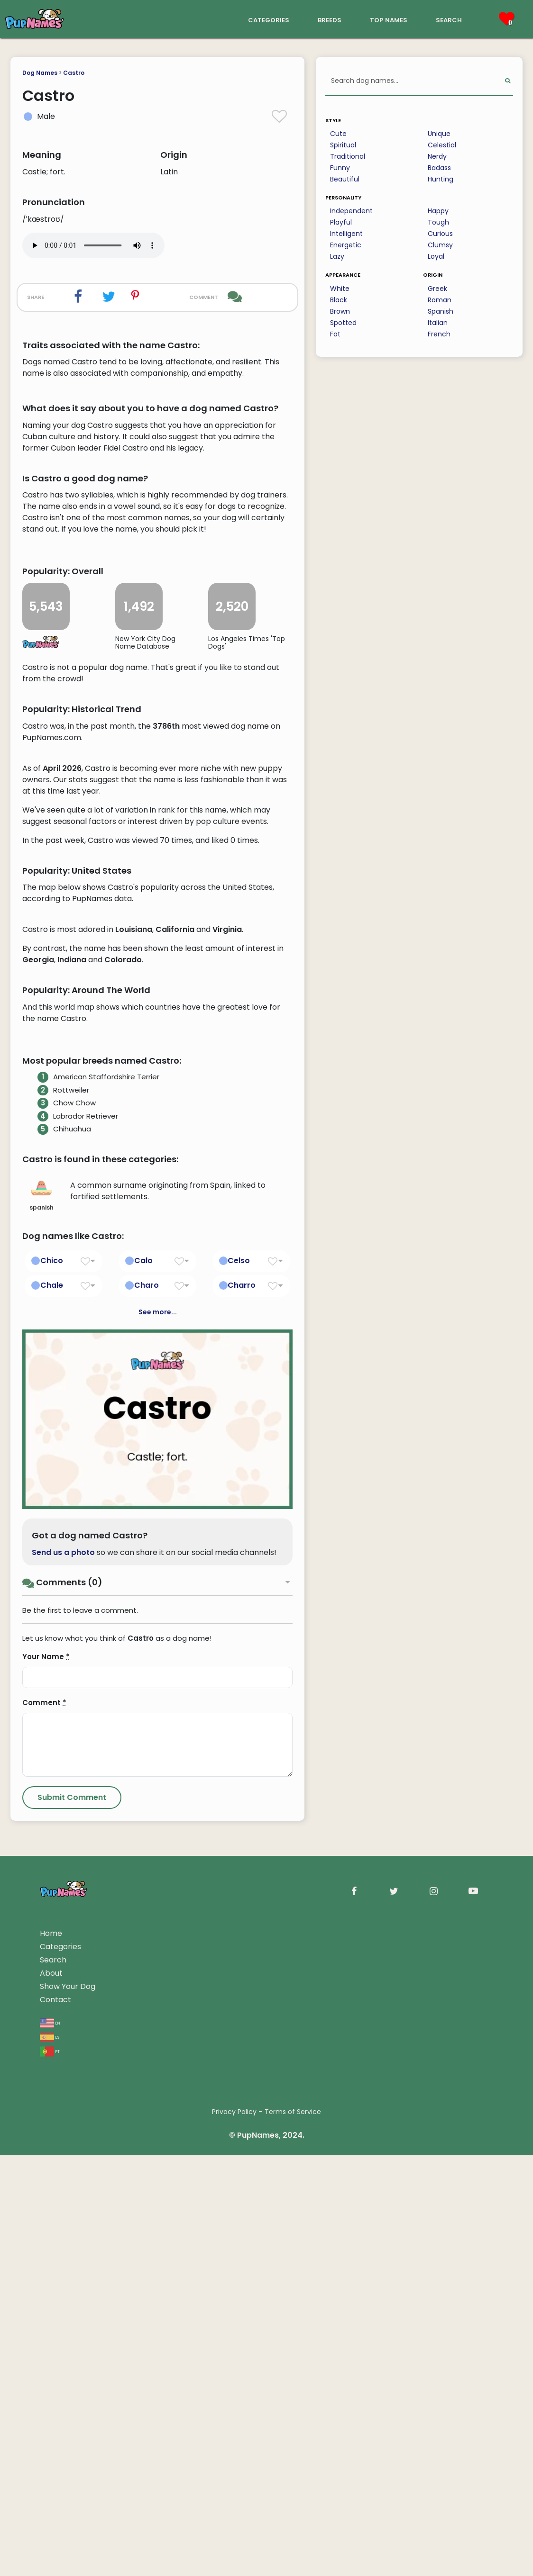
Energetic (345, 245)
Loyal (436, 256)
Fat (335, 334)
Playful (341, 222)
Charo (146, 1706)
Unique (439, 133)
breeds (329, 19)
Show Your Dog (67, 2407)
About (51, 2393)
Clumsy (440, 245)
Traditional (347, 156)
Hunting (440, 179)
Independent (351, 211)
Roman (439, 300)
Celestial (442, 145)
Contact (55, 2420)
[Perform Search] (507, 81)
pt (50, 2472)
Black (338, 300)
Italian (438, 322)
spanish (41, 1616)
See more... (157, 1733)
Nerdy (437, 156)
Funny (340, 167)
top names (388, 19)
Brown (340, 311)
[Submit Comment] (71, 2218)
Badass (439, 167)
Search (53, 2380)
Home (51, 2354)
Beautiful (344, 179)
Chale (51, 1706)
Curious (440, 233)
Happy (438, 211)
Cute (338, 133)
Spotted (343, 322)
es (49, 2458)
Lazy (337, 256)
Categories (60, 2367)
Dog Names (39, 73)
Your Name (46, 2077)
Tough (438, 222)
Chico (51, 1681)
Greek (437, 288)
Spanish (440, 311)
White (339, 288)
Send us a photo (63, 1973)
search (449, 19)
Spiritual (343, 145)
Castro (73, 73)
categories (268, 19)
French (439, 334)
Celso (239, 1681)
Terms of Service (293, 2532)
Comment (44, 2123)
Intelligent (346, 233)
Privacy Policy (234, 2532)
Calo (143, 1681)
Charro (242, 1706)
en (50, 2444)
